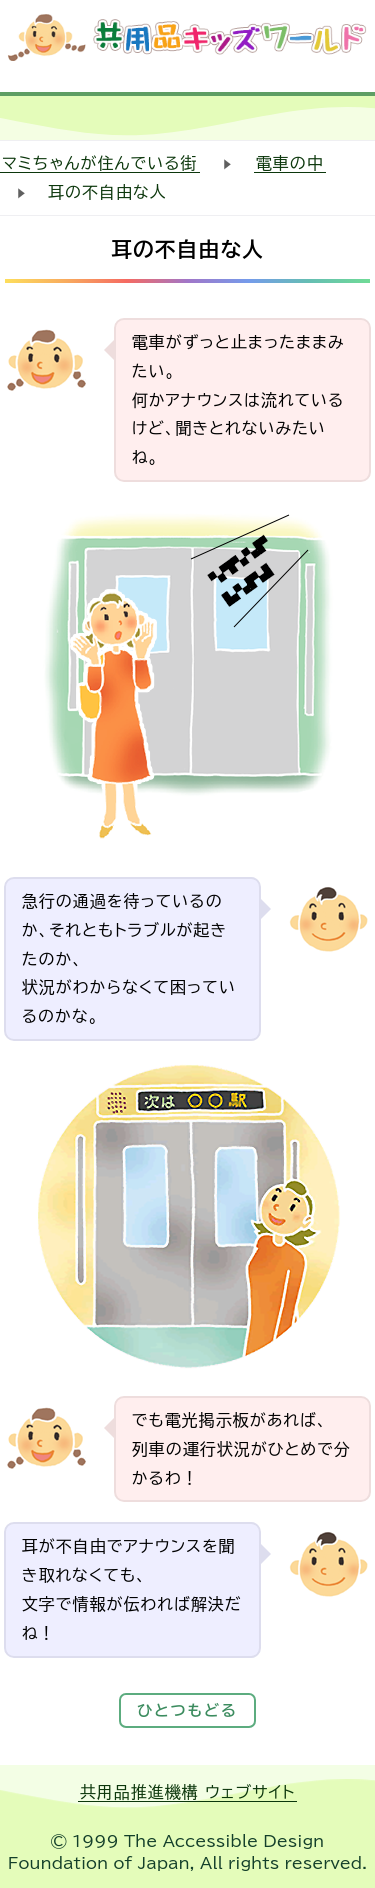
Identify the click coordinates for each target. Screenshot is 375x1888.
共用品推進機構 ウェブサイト (188, 1792)
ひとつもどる (187, 1710)
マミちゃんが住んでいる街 (100, 163)
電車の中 (290, 163)
